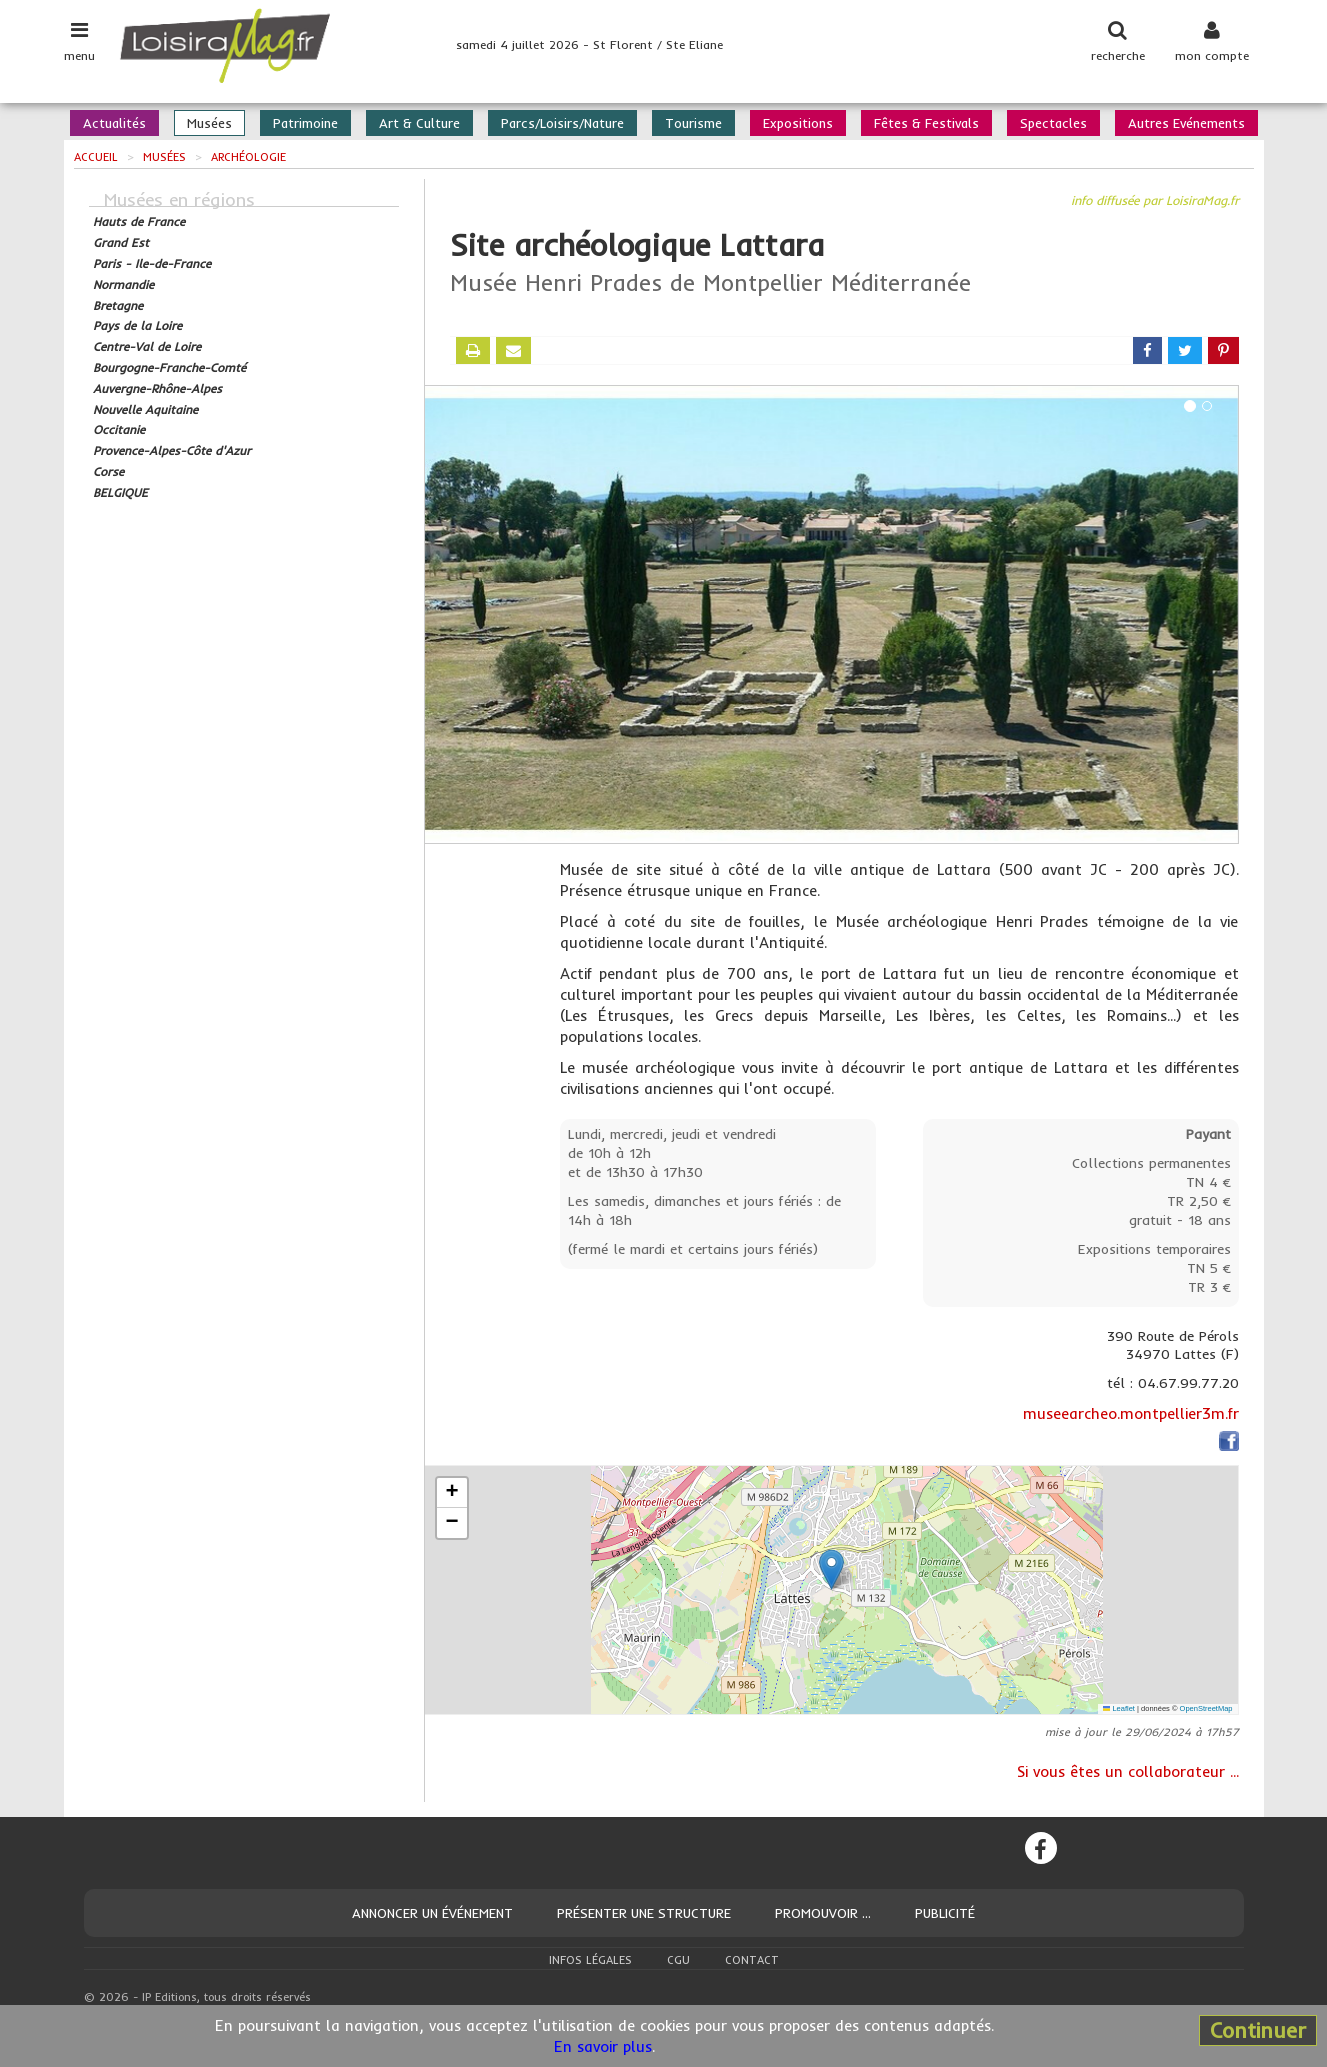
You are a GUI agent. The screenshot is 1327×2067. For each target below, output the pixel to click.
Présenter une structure (644, 1913)
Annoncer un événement (432, 1913)
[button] (831, 1569)
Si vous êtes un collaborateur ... (1128, 1771)
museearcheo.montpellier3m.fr (1131, 1413)
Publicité (945, 1913)
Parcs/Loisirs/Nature (562, 123)
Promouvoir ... (823, 1913)
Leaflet (1119, 1708)
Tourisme (693, 123)
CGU (678, 1960)
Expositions (798, 123)
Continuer (1258, 2030)
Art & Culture (419, 123)
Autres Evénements (1186, 123)
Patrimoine (305, 123)
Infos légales (590, 1960)
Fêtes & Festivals (926, 123)
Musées (209, 123)
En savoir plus (603, 2046)
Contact (752, 1960)
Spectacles (1053, 123)
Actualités (114, 123)
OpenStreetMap (1206, 1708)
